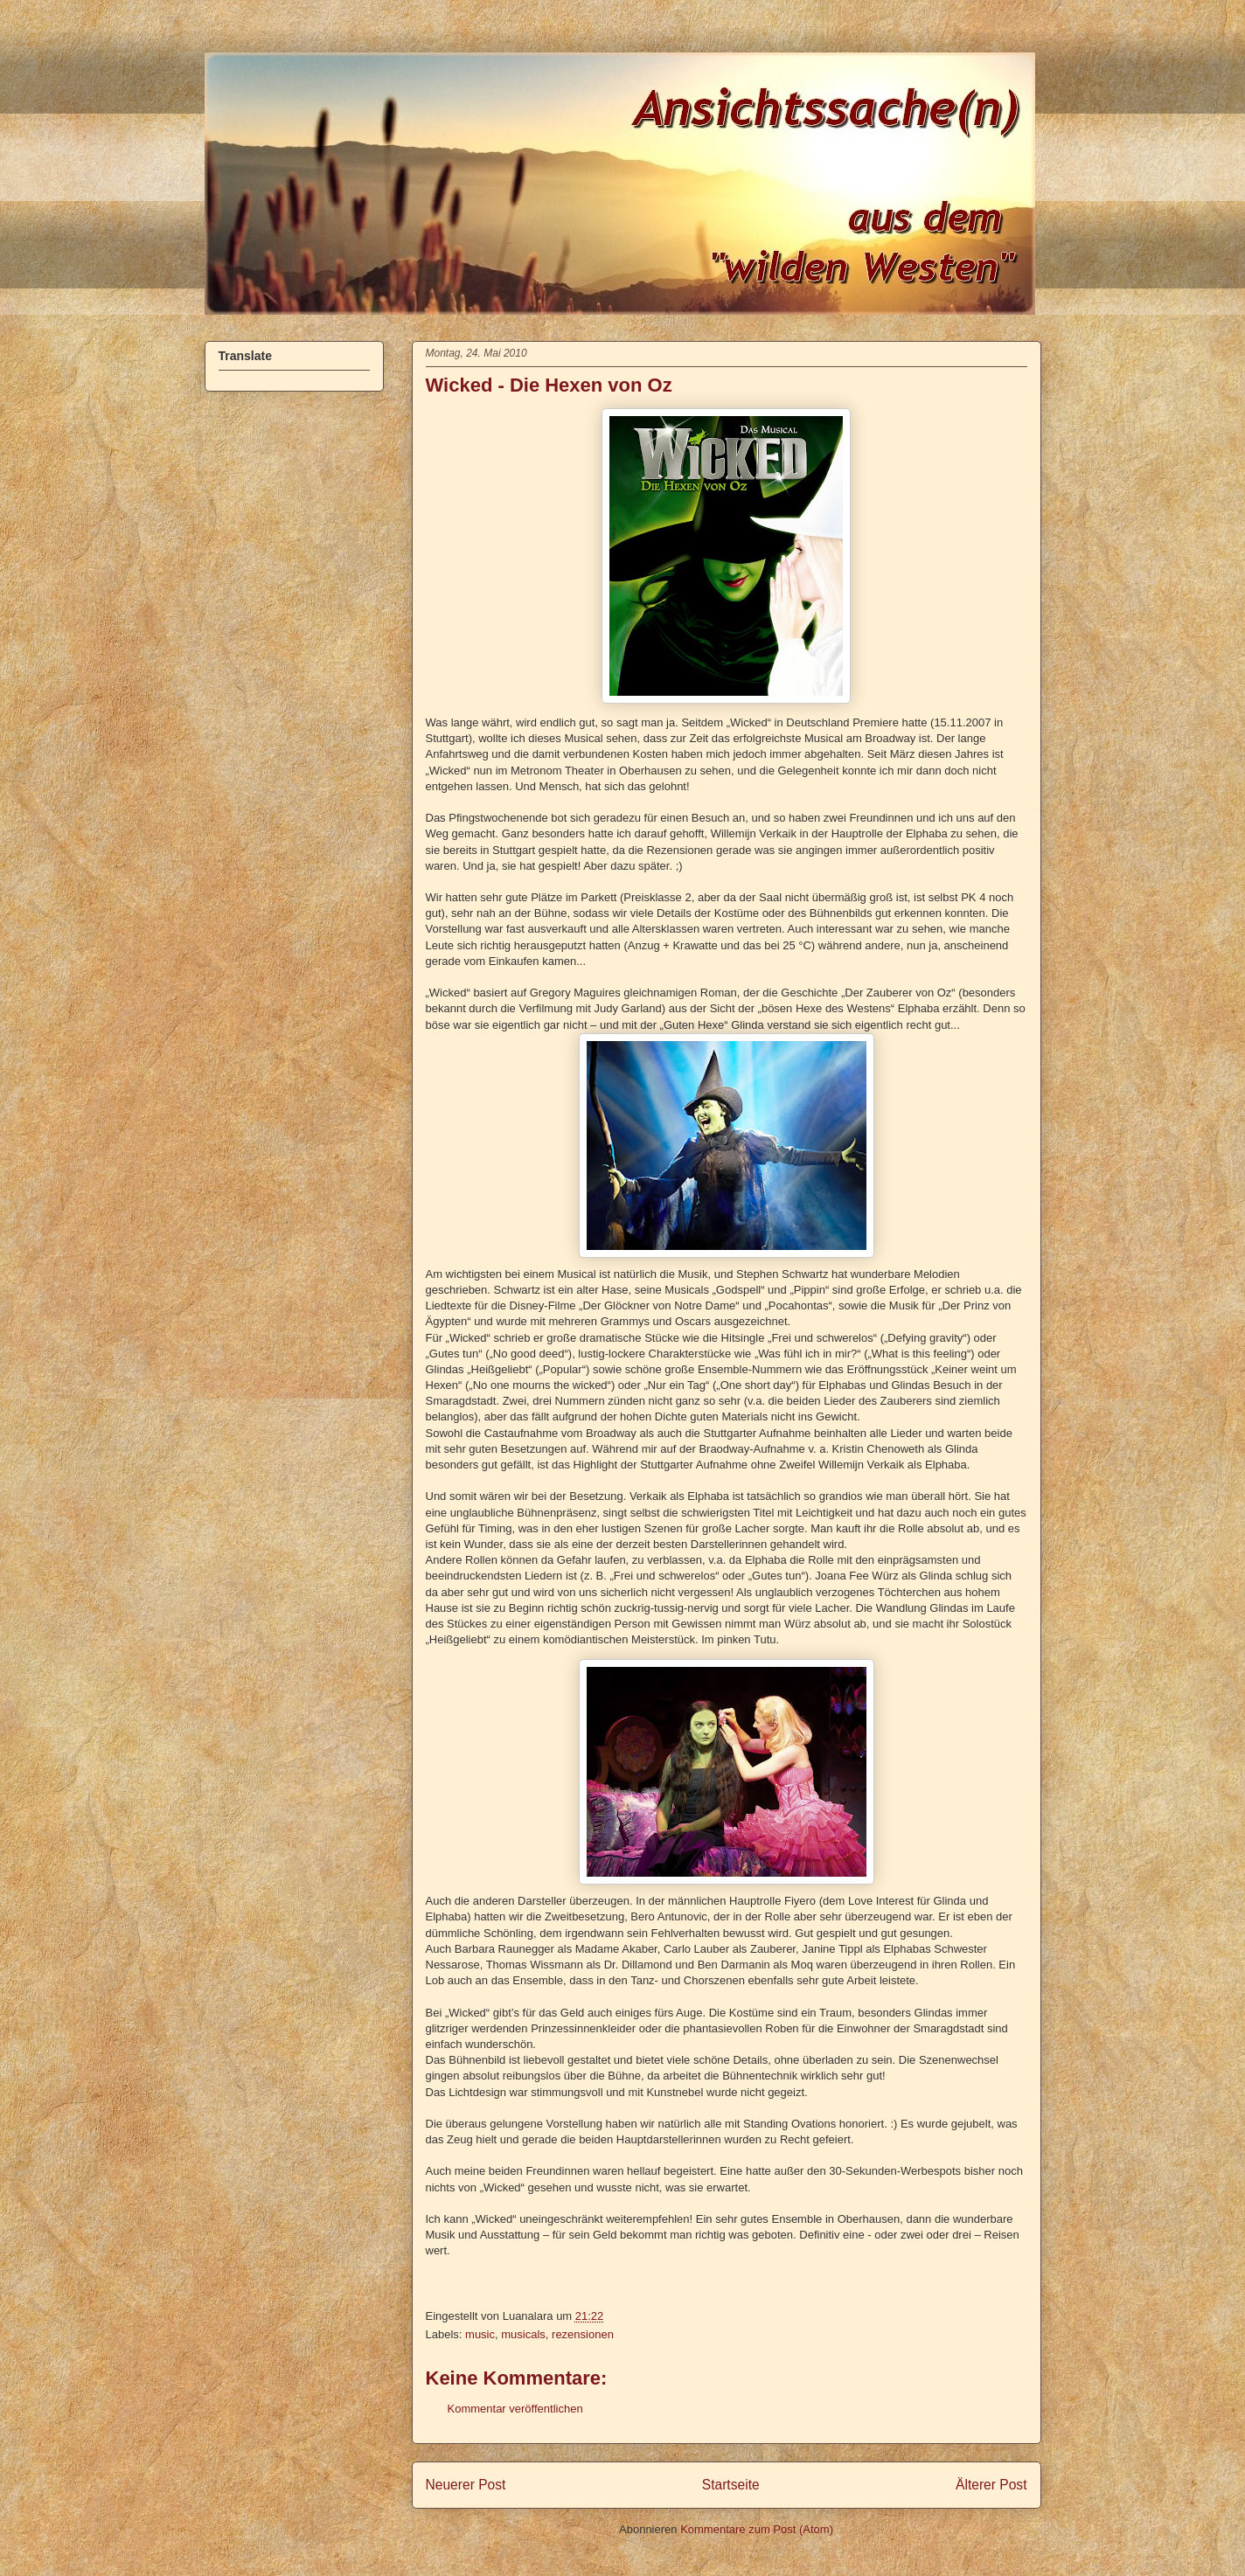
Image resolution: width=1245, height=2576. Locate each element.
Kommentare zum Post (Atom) (756, 2529)
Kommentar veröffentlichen (515, 2408)
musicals (523, 2334)
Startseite (731, 2484)
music (480, 2334)
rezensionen (583, 2334)
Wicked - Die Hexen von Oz (549, 385)
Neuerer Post (466, 2484)
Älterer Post (991, 2484)
